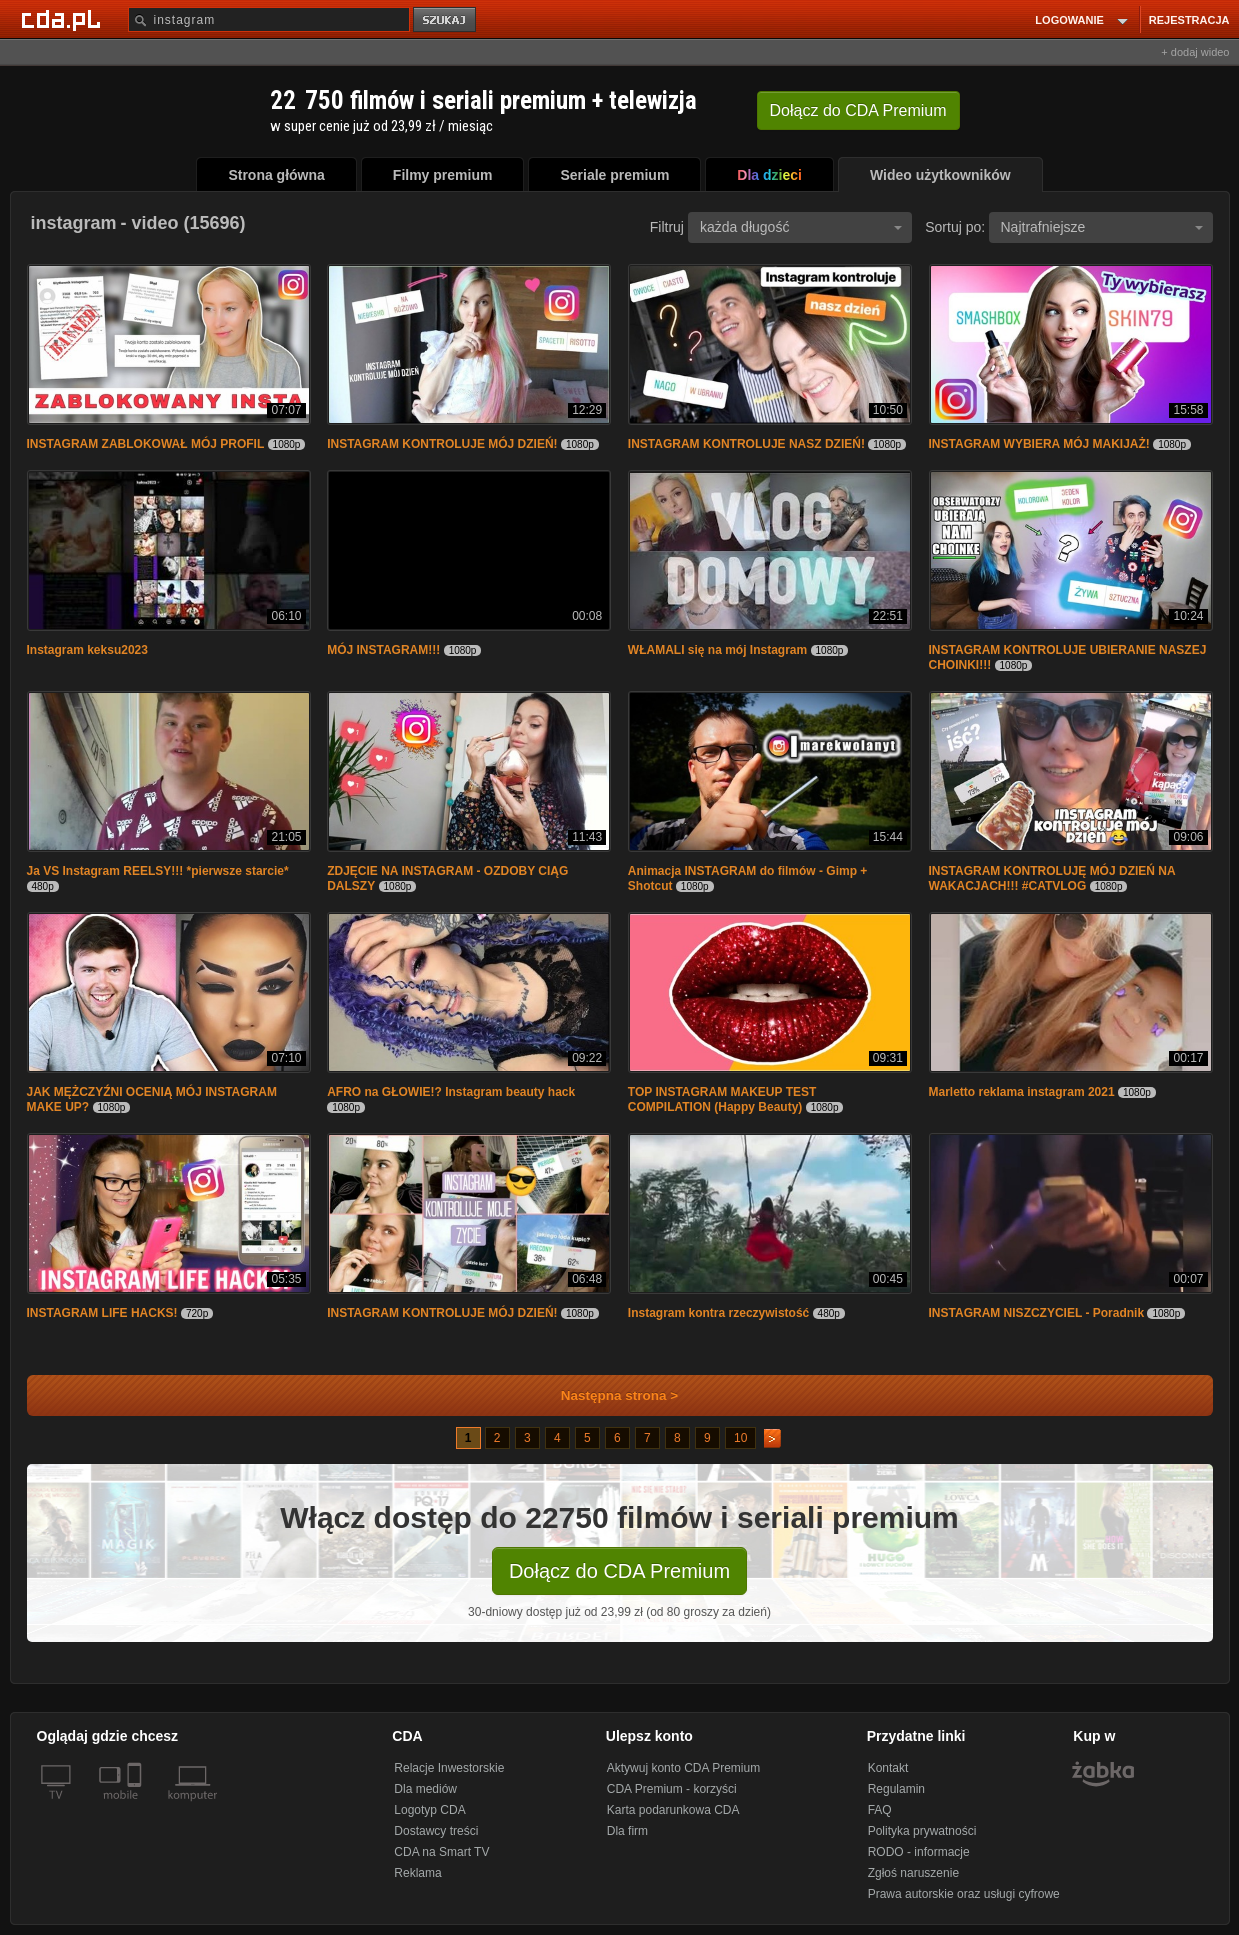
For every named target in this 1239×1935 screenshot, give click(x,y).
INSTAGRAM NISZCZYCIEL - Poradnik (1037, 1313)
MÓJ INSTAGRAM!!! (383, 650)
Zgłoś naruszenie (913, 1873)
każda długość (801, 227)
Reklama (417, 1873)
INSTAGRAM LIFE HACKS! (102, 1313)
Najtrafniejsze (1102, 227)
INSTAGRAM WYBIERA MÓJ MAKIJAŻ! (1039, 444)
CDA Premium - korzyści (672, 1789)
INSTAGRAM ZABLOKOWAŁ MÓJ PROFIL (146, 444)
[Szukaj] (269, 19)
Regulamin (896, 1789)
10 (740, 1438)
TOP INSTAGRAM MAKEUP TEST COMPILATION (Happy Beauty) (722, 1099)
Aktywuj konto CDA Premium (683, 1768)
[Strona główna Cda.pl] (64, 19)
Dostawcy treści (436, 1831)
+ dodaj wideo (1195, 52)
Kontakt (888, 1768)
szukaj (446, 20)
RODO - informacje (919, 1852)
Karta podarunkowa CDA (673, 1810)
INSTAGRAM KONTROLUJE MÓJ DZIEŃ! (442, 444)
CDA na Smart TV (441, 1852)
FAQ (880, 1810)
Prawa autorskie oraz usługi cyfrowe (964, 1894)
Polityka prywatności (922, 1831)
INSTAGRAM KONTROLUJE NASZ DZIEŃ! (746, 444)
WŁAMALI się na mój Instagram (717, 650)
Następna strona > (606, 1395)
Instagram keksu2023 (87, 650)
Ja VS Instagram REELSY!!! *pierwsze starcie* (158, 871)
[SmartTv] (136, 1807)
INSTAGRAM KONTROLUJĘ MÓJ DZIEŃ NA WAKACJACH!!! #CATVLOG (1052, 878)
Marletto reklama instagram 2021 (1022, 1092)
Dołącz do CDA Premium (619, 1571)
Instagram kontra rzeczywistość (718, 1313)
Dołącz (858, 110)
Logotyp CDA (429, 1810)
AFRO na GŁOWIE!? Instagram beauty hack (451, 1092)
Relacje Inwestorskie (449, 1768)
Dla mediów (425, 1789)
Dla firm (627, 1831)
